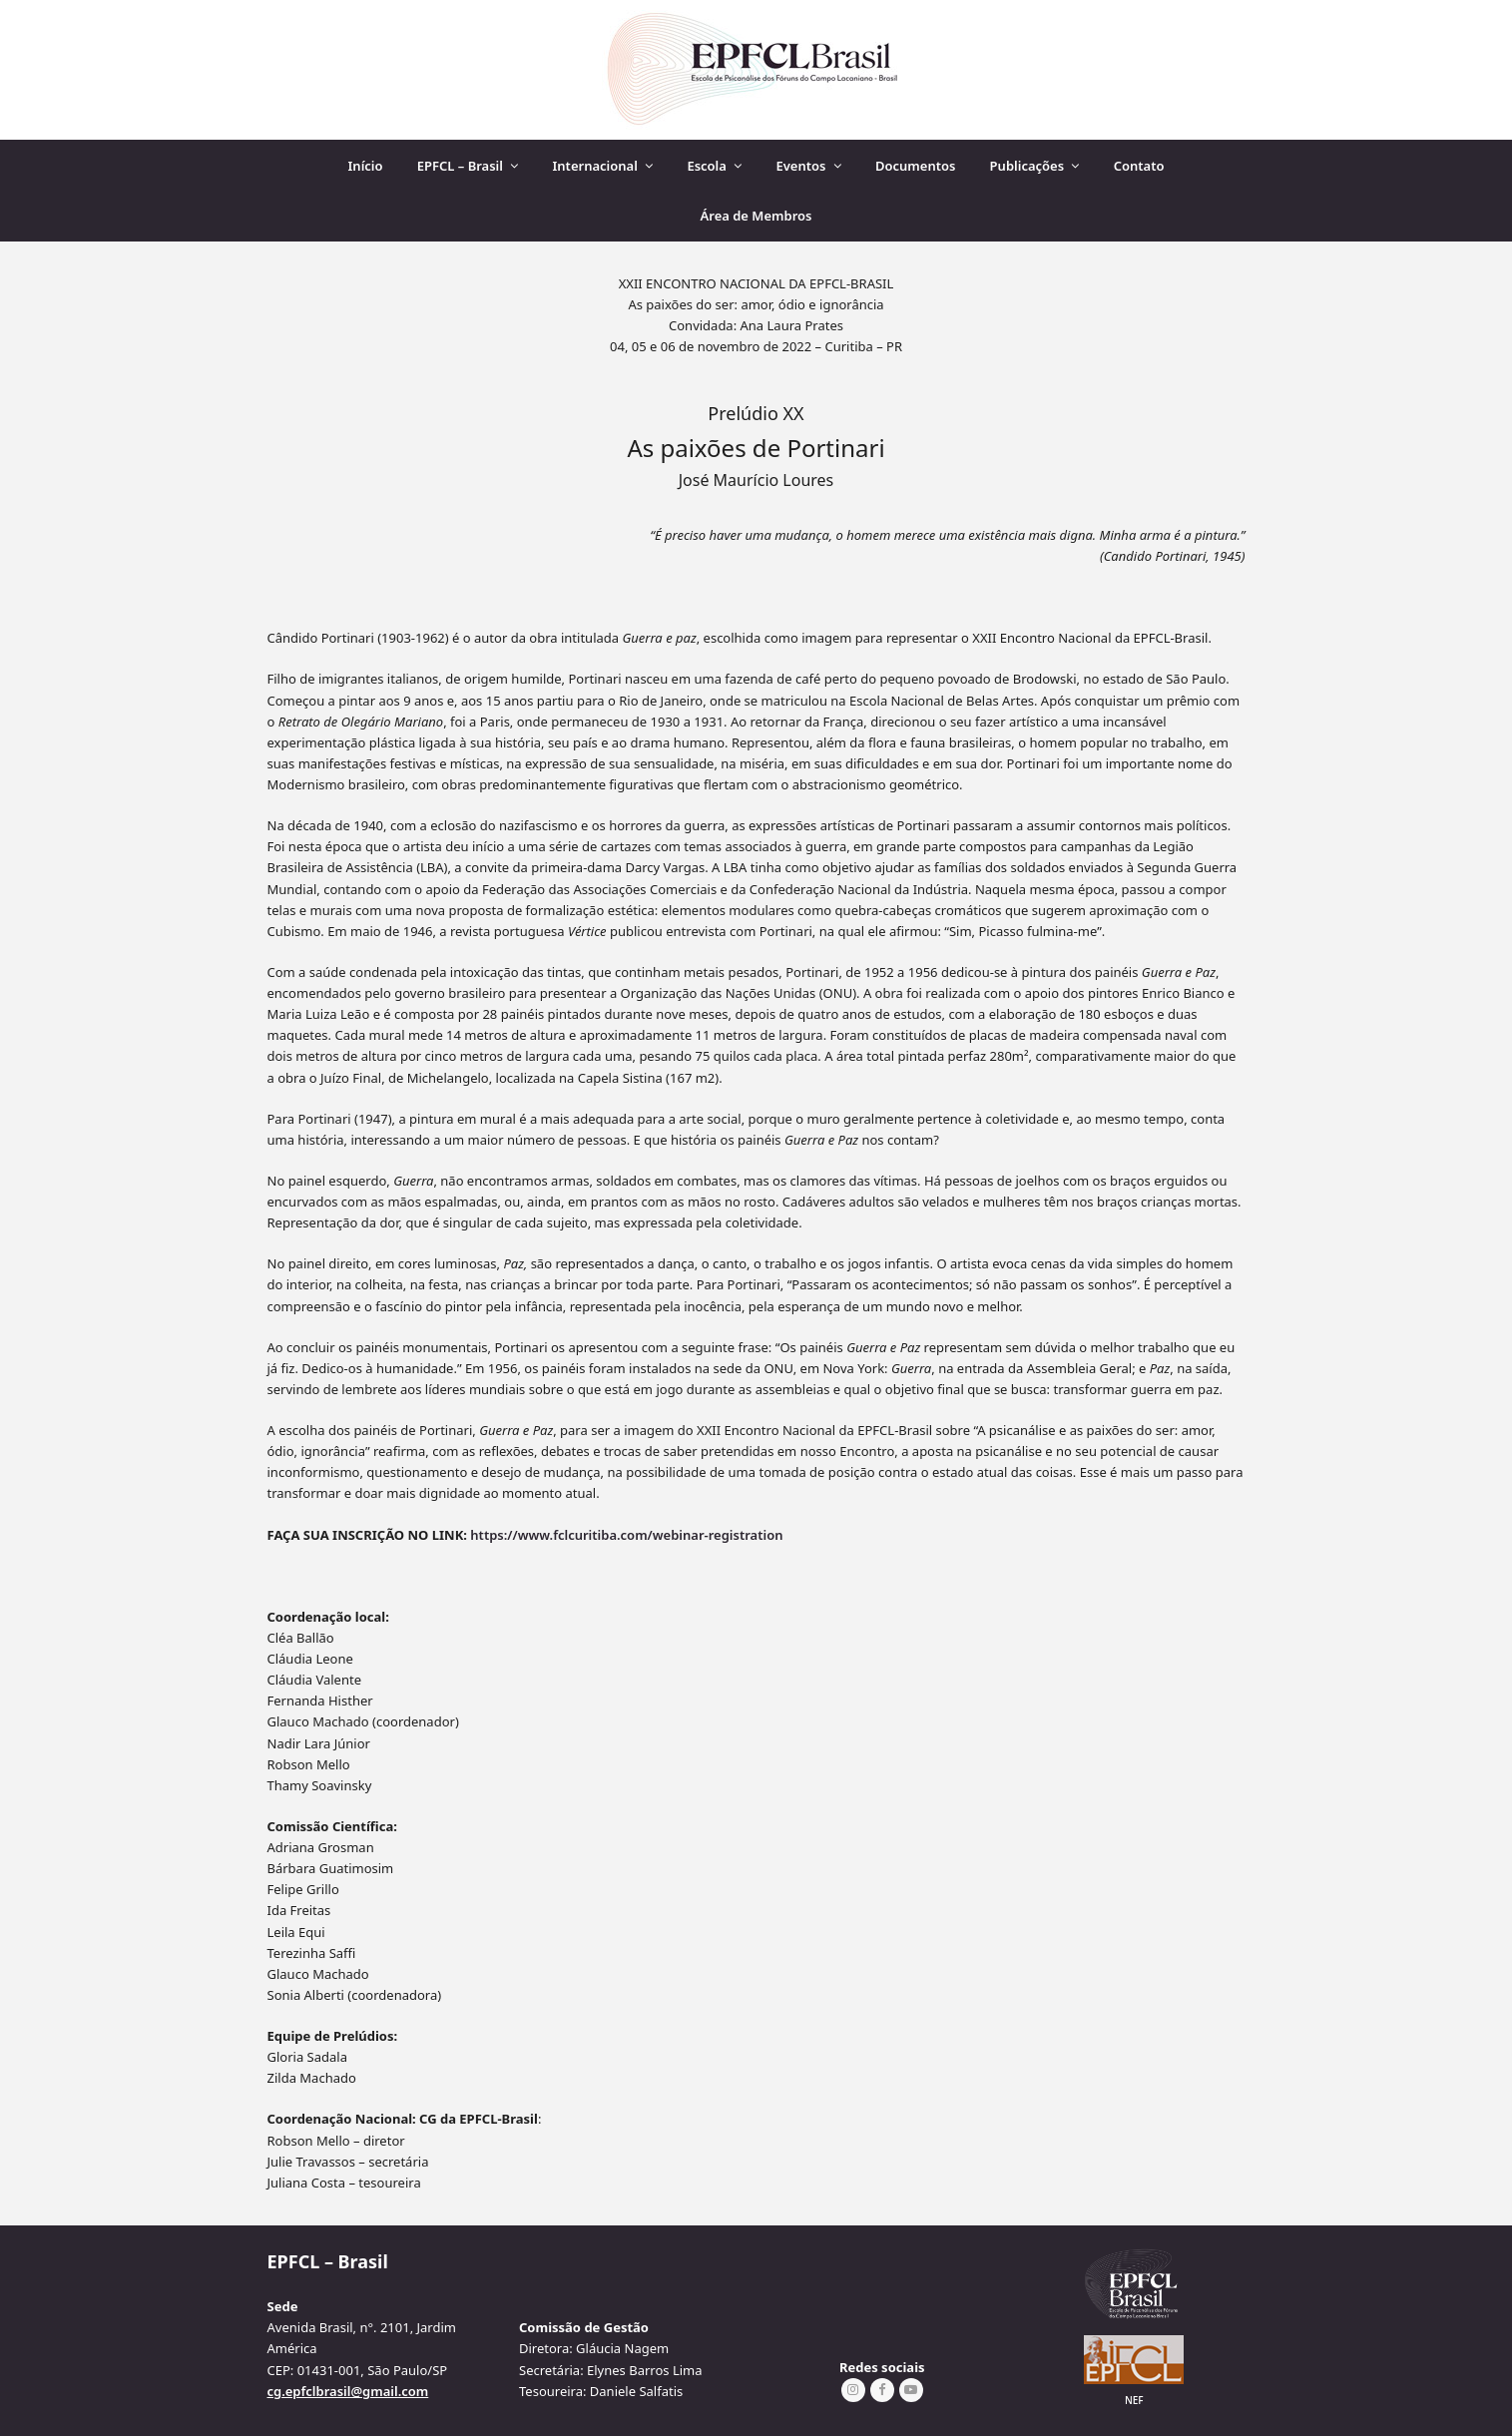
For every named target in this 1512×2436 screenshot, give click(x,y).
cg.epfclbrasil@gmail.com (348, 2391)
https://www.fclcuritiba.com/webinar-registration (626, 1535)
